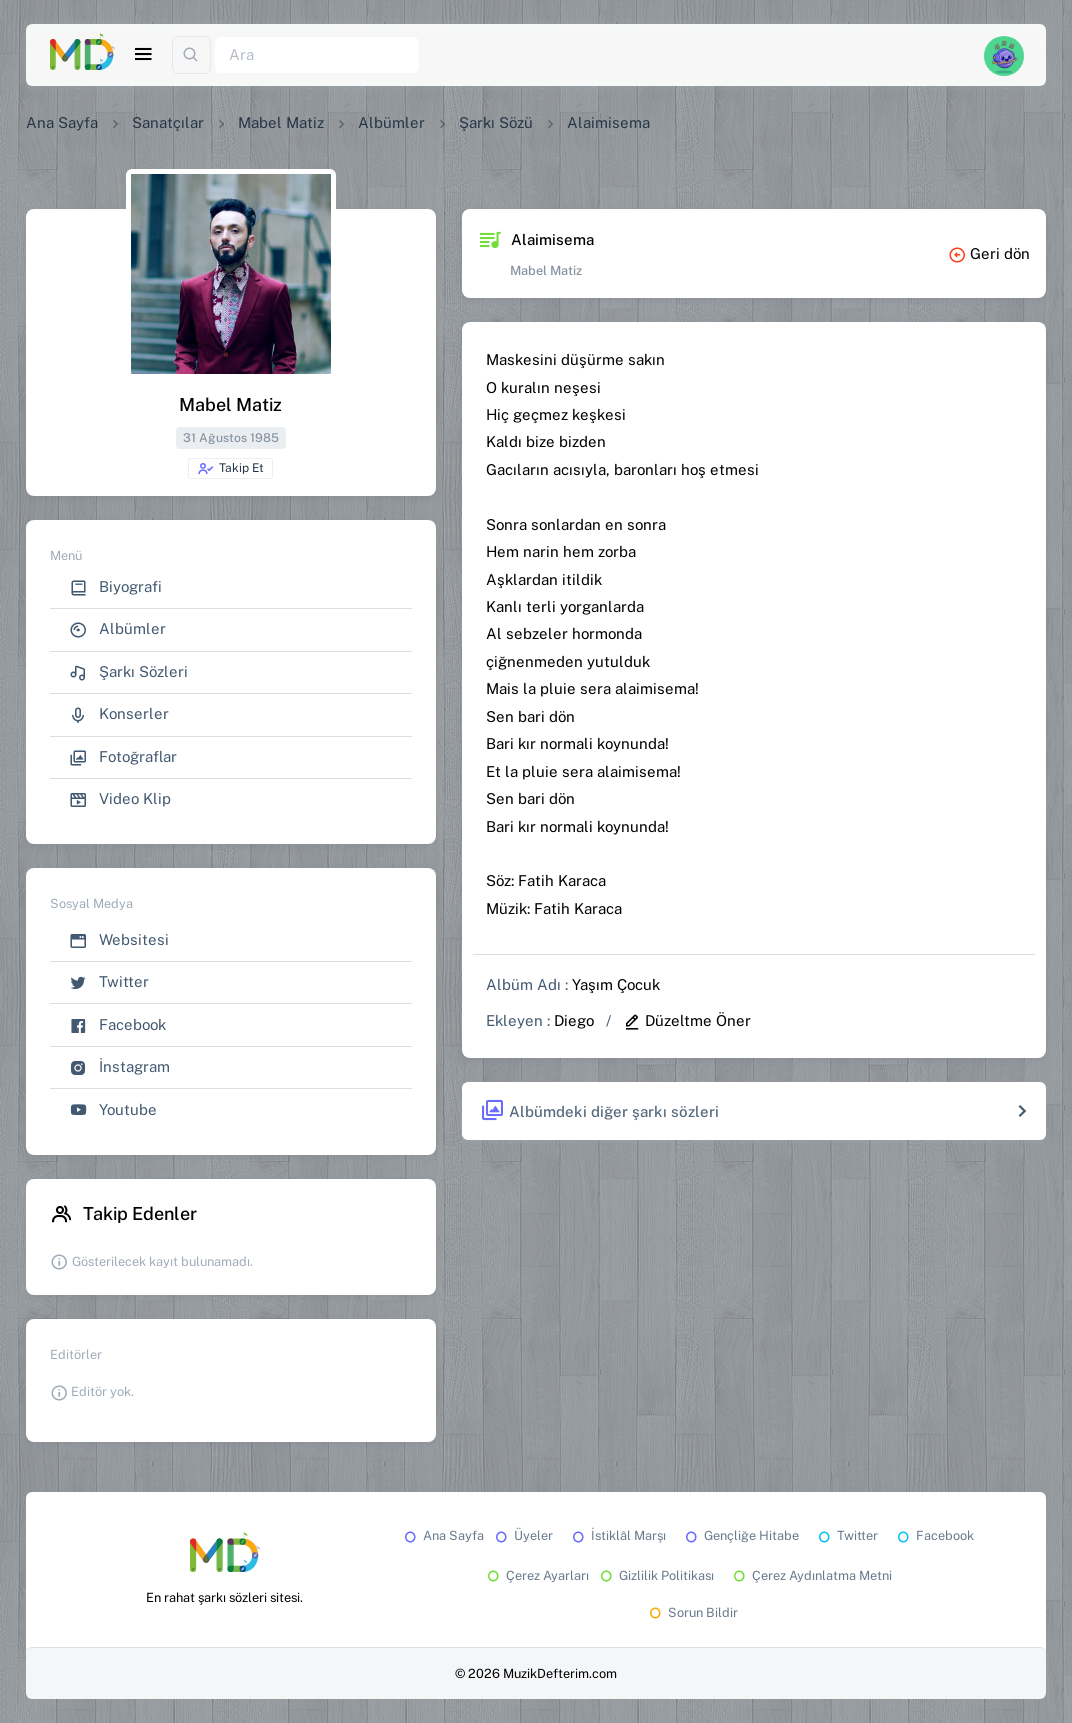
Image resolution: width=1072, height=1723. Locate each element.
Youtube (113, 1110)
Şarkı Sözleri (128, 672)
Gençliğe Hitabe (740, 1535)
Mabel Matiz (281, 122)
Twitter (109, 982)
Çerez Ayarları (536, 1575)
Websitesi (119, 940)
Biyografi (115, 587)
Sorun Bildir (692, 1612)
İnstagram (119, 1067)
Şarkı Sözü (496, 122)
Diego (574, 1020)
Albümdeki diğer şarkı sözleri (599, 1111)
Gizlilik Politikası (655, 1575)
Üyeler (522, 1535)
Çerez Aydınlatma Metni (811, 1575)
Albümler (391, 122)
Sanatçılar (168, 122)
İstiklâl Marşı (617, 1535)
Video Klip (120, 799)
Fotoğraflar (123, 757)
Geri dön (989, 253)
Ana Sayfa (62, 122)
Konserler (119, 714)
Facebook (117, 1025)
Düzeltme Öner (687, 1020)
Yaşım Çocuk (616, 984)
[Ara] (317, 55)
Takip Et (230, 469)
